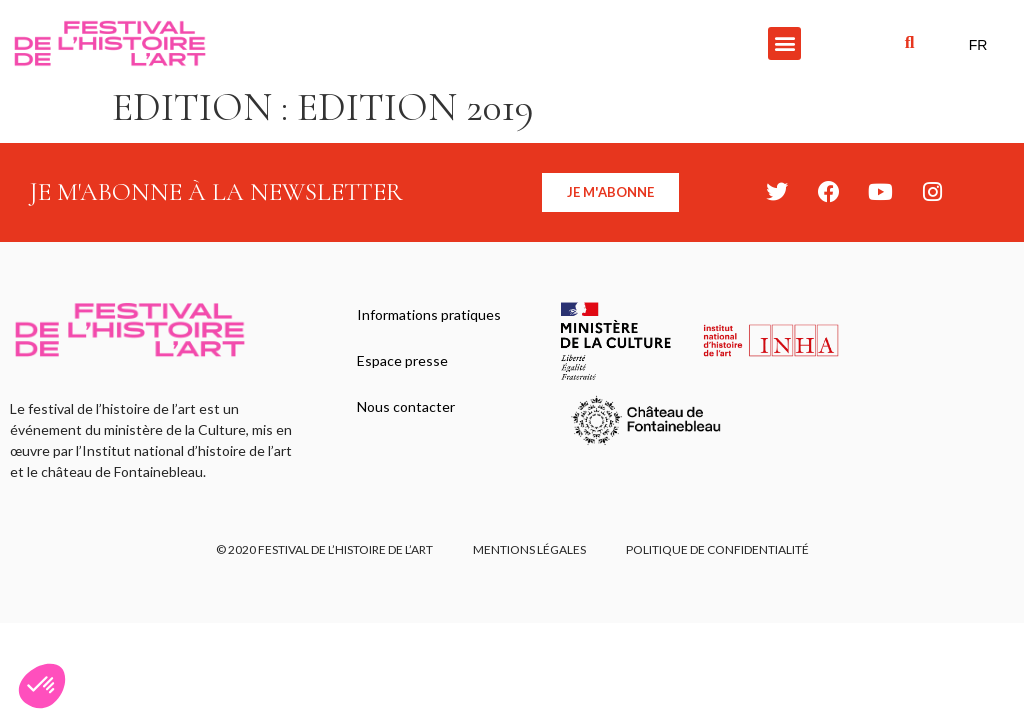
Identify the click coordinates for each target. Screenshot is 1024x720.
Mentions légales (529, 549)
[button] (784, 43)
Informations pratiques (429, 314)
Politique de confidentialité (717, 549)
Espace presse (402, 360)
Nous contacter (406, 406)
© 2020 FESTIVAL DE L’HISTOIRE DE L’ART (324, 549)
